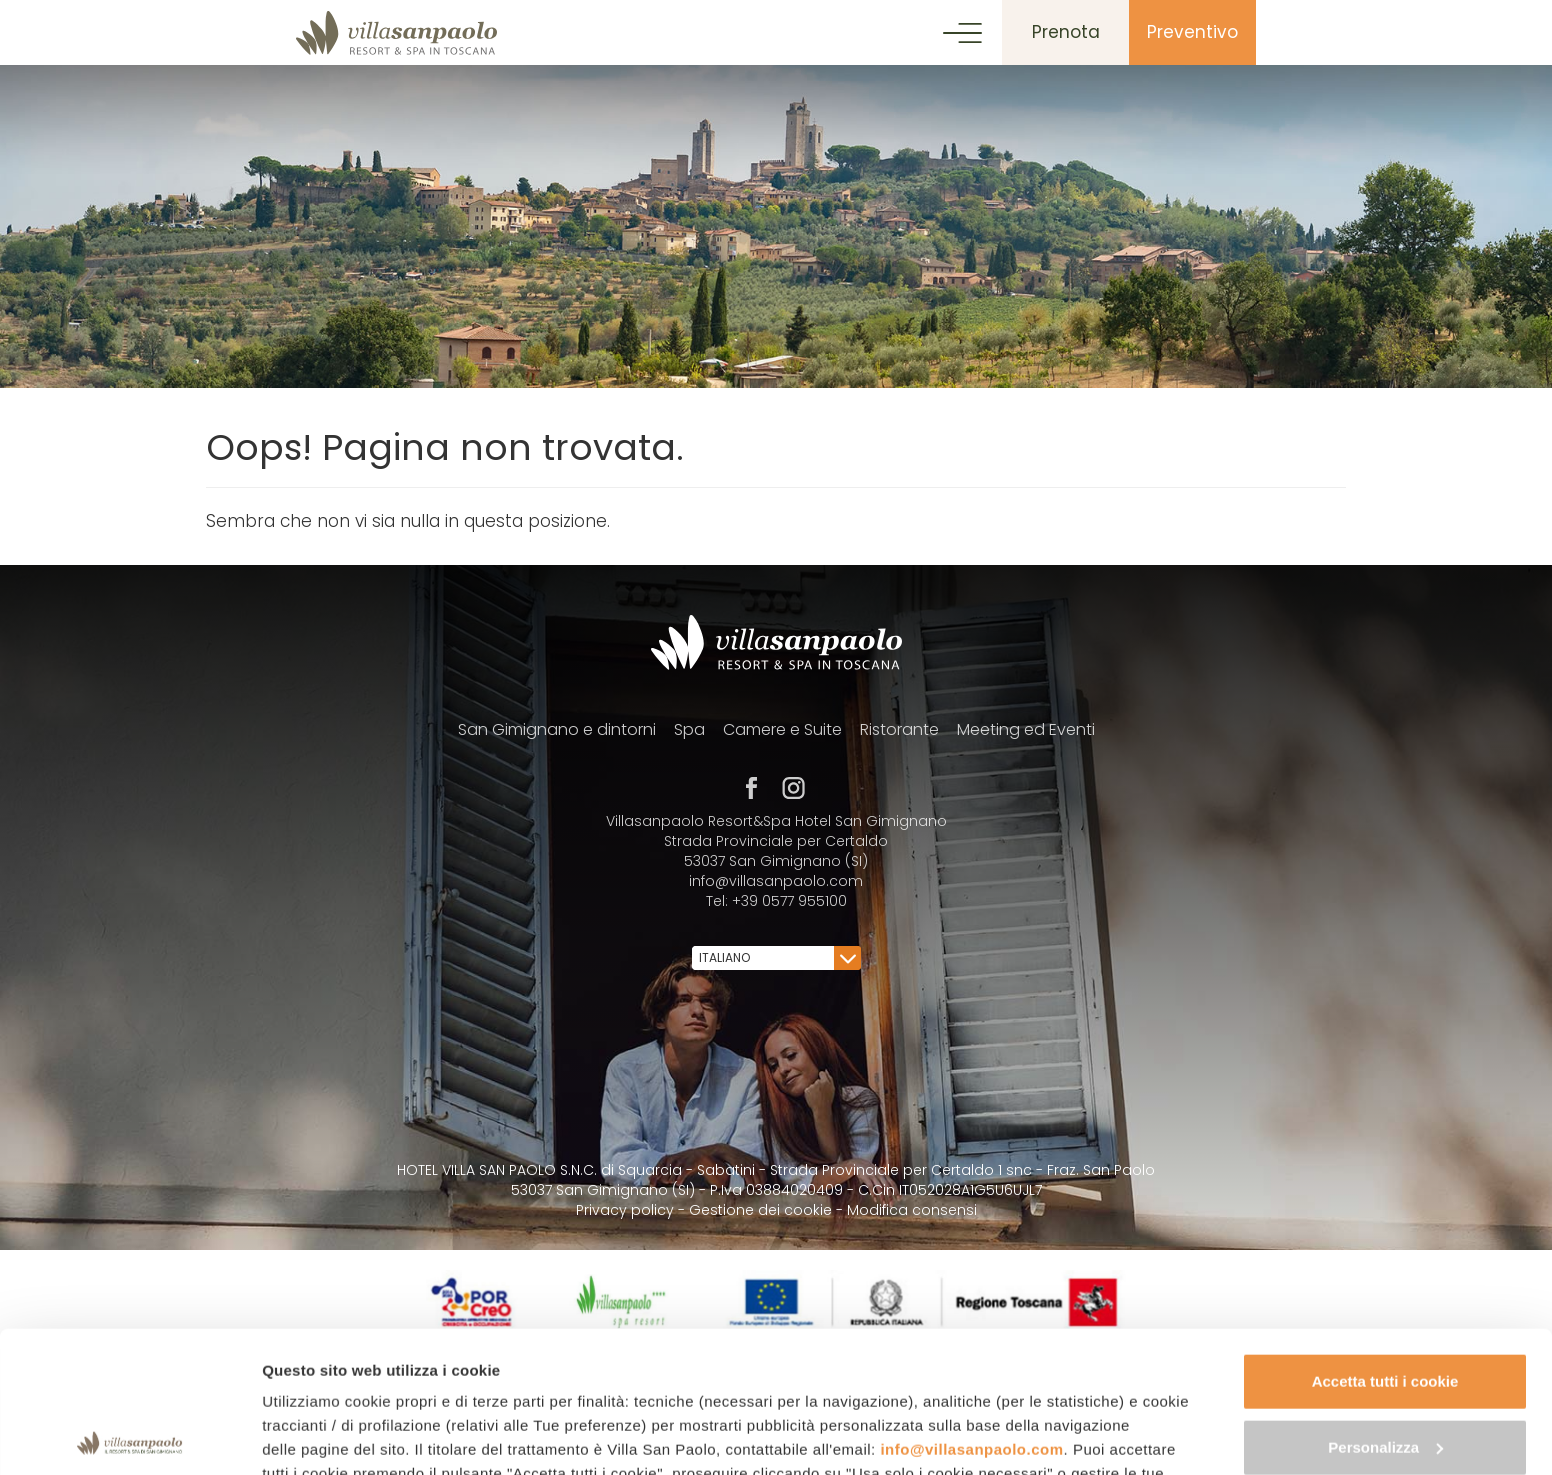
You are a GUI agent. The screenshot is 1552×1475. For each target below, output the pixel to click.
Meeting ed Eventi (1026, 729)
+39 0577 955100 (789, 901)
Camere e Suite (782, 729)
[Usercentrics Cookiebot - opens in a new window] (129, 1436)
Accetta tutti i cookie (1385, 1240)
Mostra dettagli (316, 1435)
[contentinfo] (776, 1020)
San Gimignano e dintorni (557, 729)
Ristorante (899, 729)
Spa (689, 729)
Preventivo (1192, 32)
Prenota (1066, 32)
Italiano (777, 957)
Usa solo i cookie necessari (1385, 1371)
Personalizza (1385, 1305)
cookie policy (538, 1380)
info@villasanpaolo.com (971, 1308)
